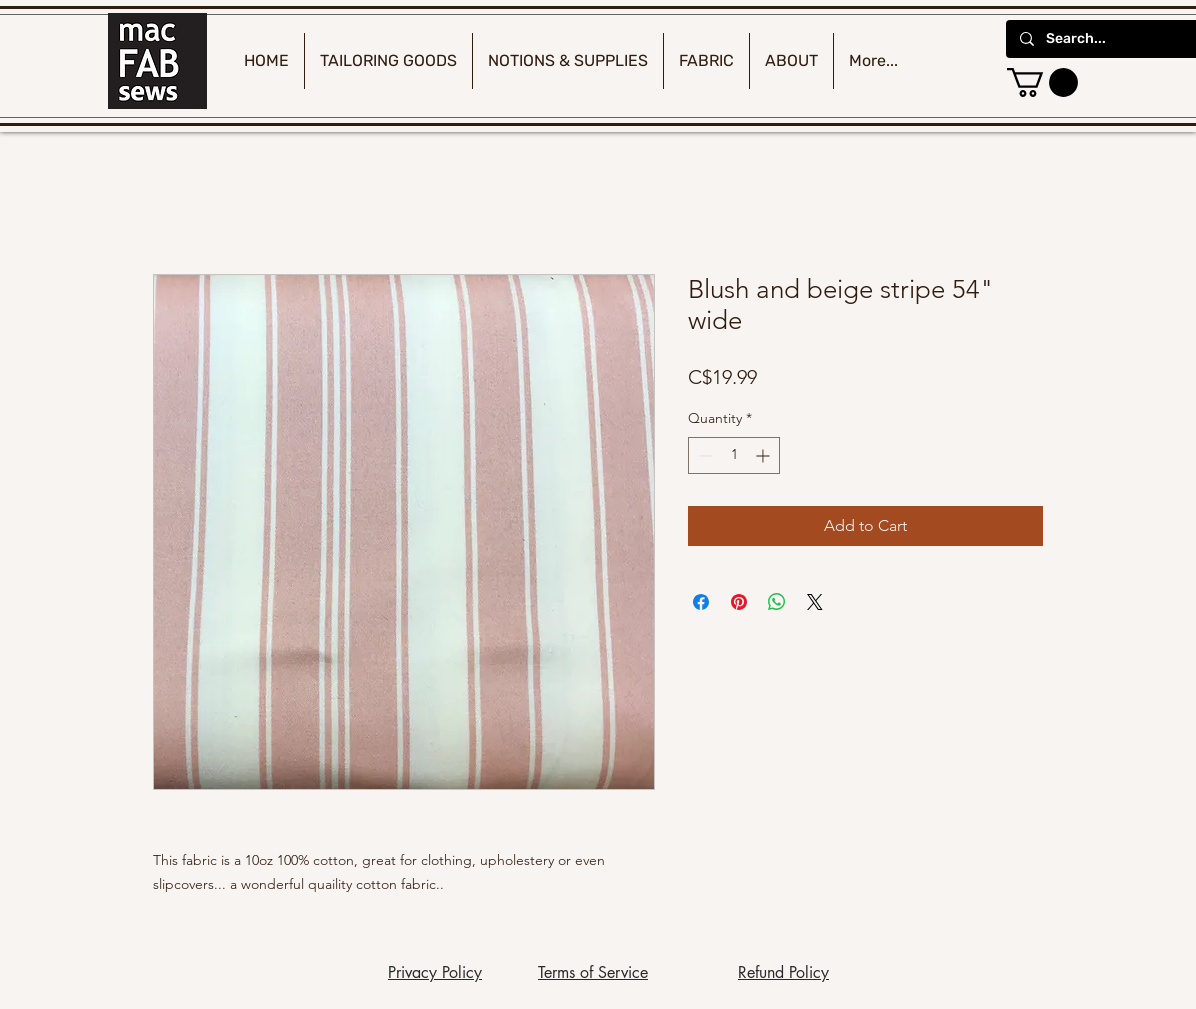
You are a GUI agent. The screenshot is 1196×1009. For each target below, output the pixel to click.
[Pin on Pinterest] (739, 602)
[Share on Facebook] (701, 602)
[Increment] (764, 455)
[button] (1042, 82)
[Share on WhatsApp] (777, 602)
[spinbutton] (734, 455)
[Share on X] (815, 602)
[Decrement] (703, 455)
